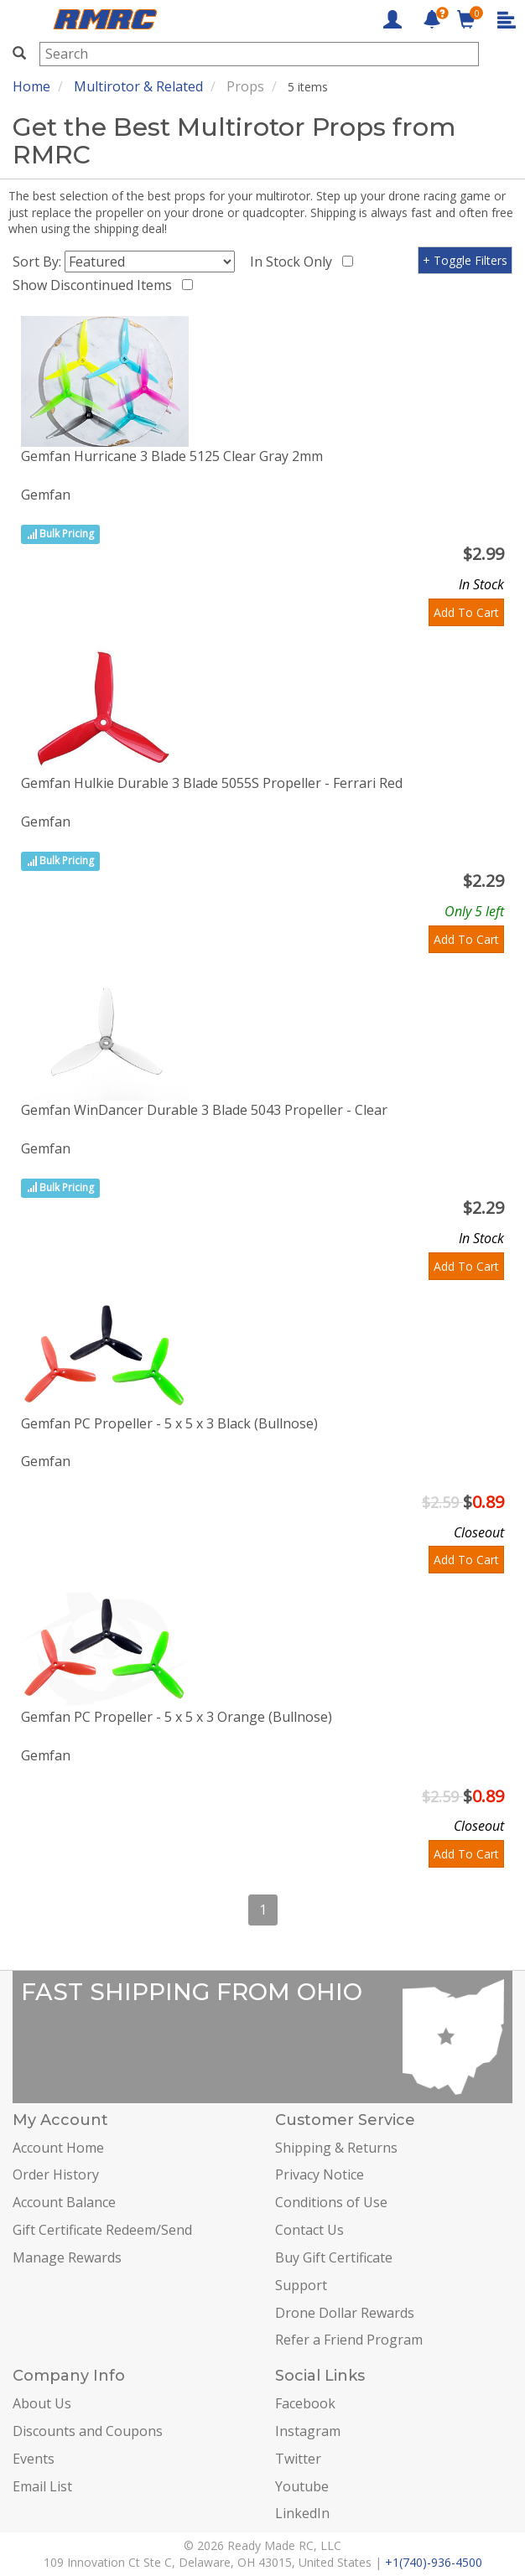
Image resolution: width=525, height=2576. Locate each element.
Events (34, 2458)
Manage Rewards (67, 2257)
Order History (56, 2174)
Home (31, 86)
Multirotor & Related (138, 86)
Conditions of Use (331, 2202)
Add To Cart (466, 612)
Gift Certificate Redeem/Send (102, 2230)
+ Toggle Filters (465, 260)
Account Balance (64, 2202)
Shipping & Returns (336, 2147)
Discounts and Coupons (88, 2431)
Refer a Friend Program (349, 2339)
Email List (42, 2486)
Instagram (307, 2431)
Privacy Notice (319, 2174)
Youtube (302, 2486)
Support (301, 2285)
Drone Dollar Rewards (344, 2313)
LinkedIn (302, 2513)
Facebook (305, 2403)
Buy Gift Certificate (333, 2257)
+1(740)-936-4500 (433, 2562)
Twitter (298, 2458)
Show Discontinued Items (96, 285)
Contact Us (309, 2230)
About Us (42, 2403)
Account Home (58, 2147)
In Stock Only (294, 261)
